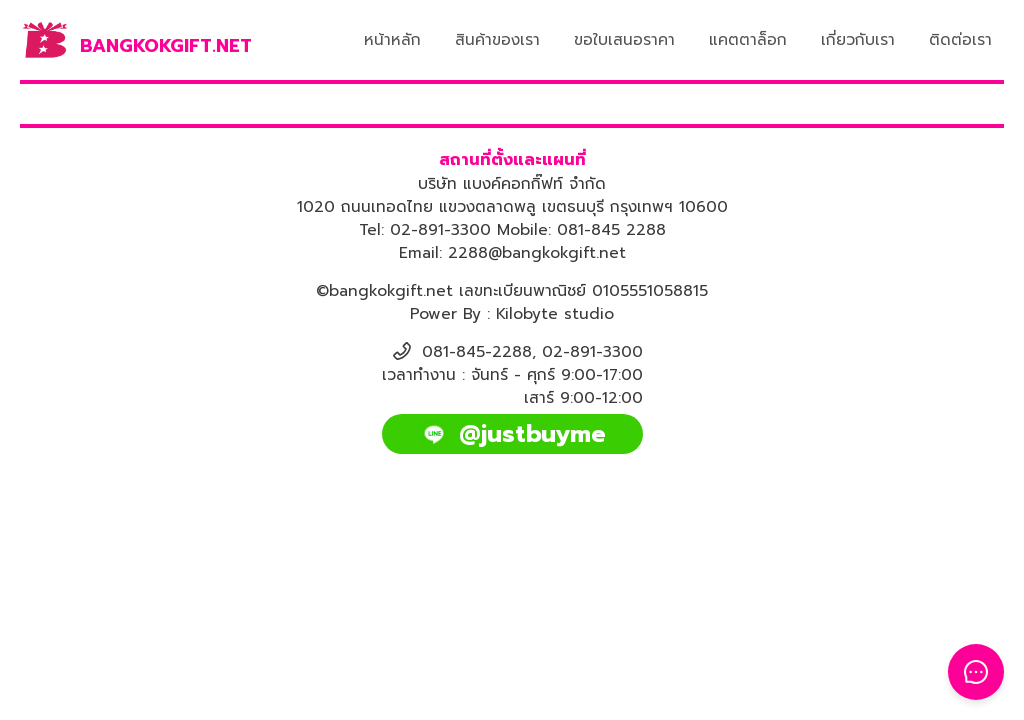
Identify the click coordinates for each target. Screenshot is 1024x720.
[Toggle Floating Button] (976, 672)
